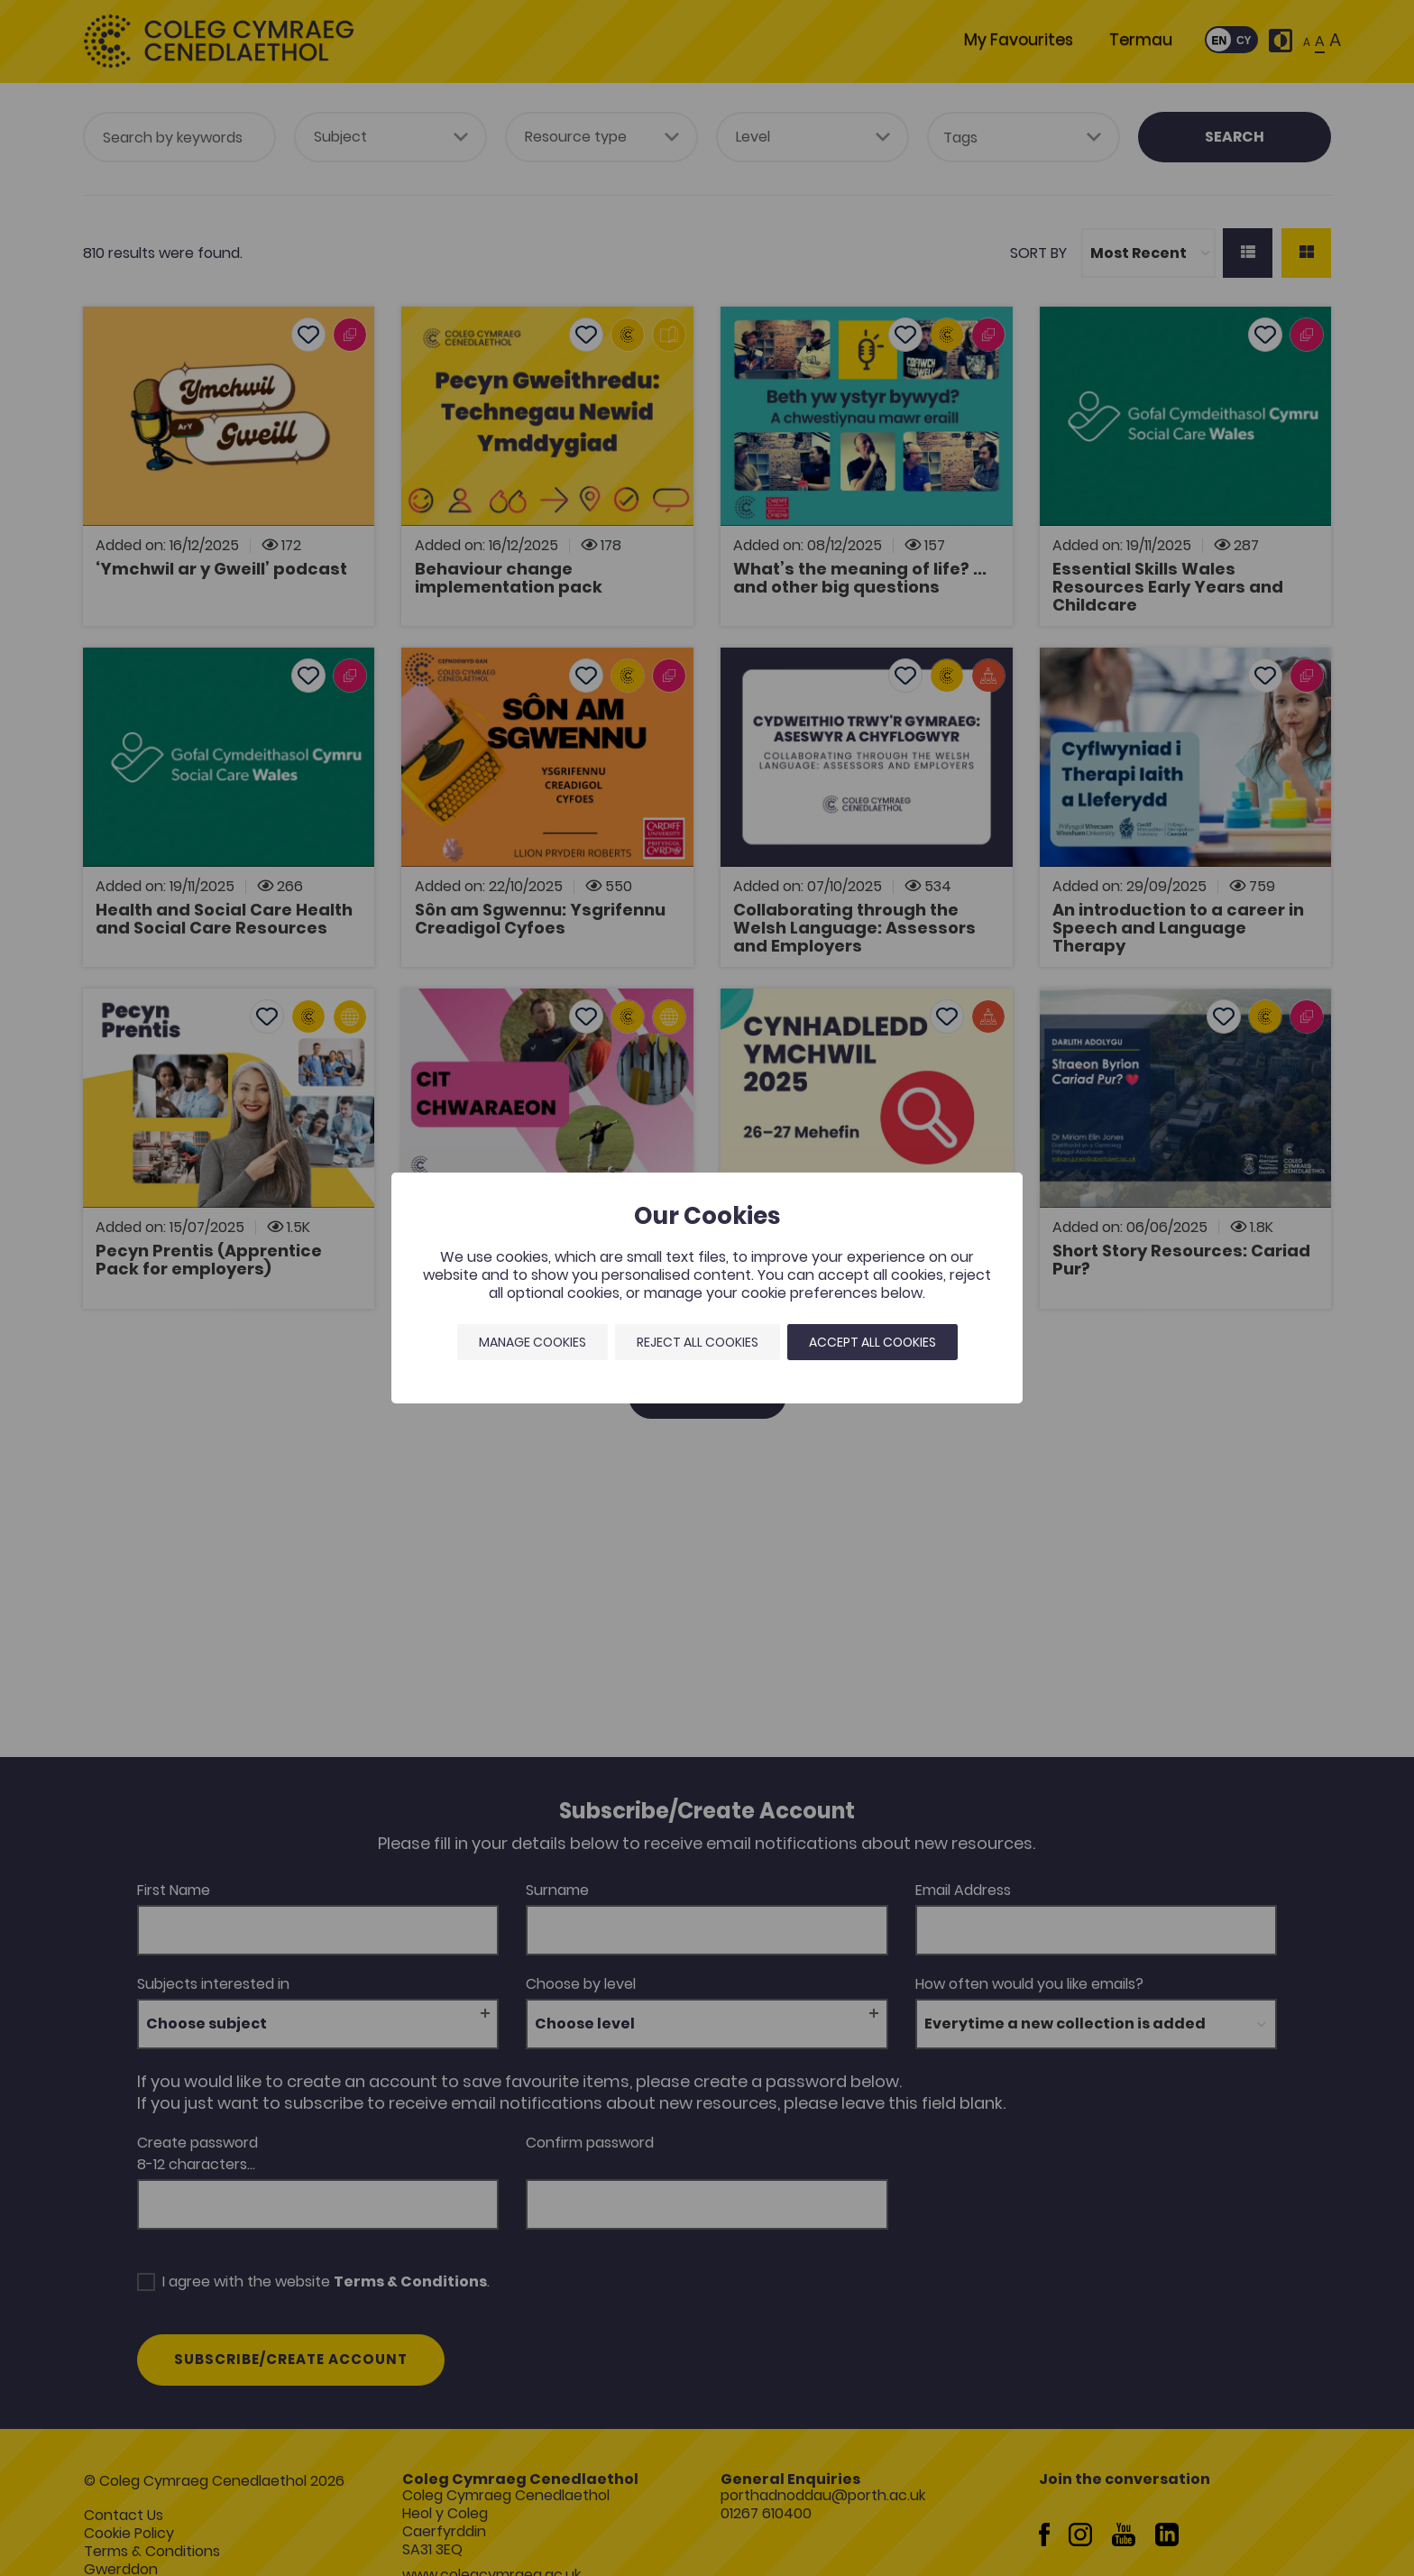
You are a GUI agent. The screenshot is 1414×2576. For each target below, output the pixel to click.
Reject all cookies (697, 1342)
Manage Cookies (532, 1342)
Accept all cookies (872, 1342)
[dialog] (707, 1288)
